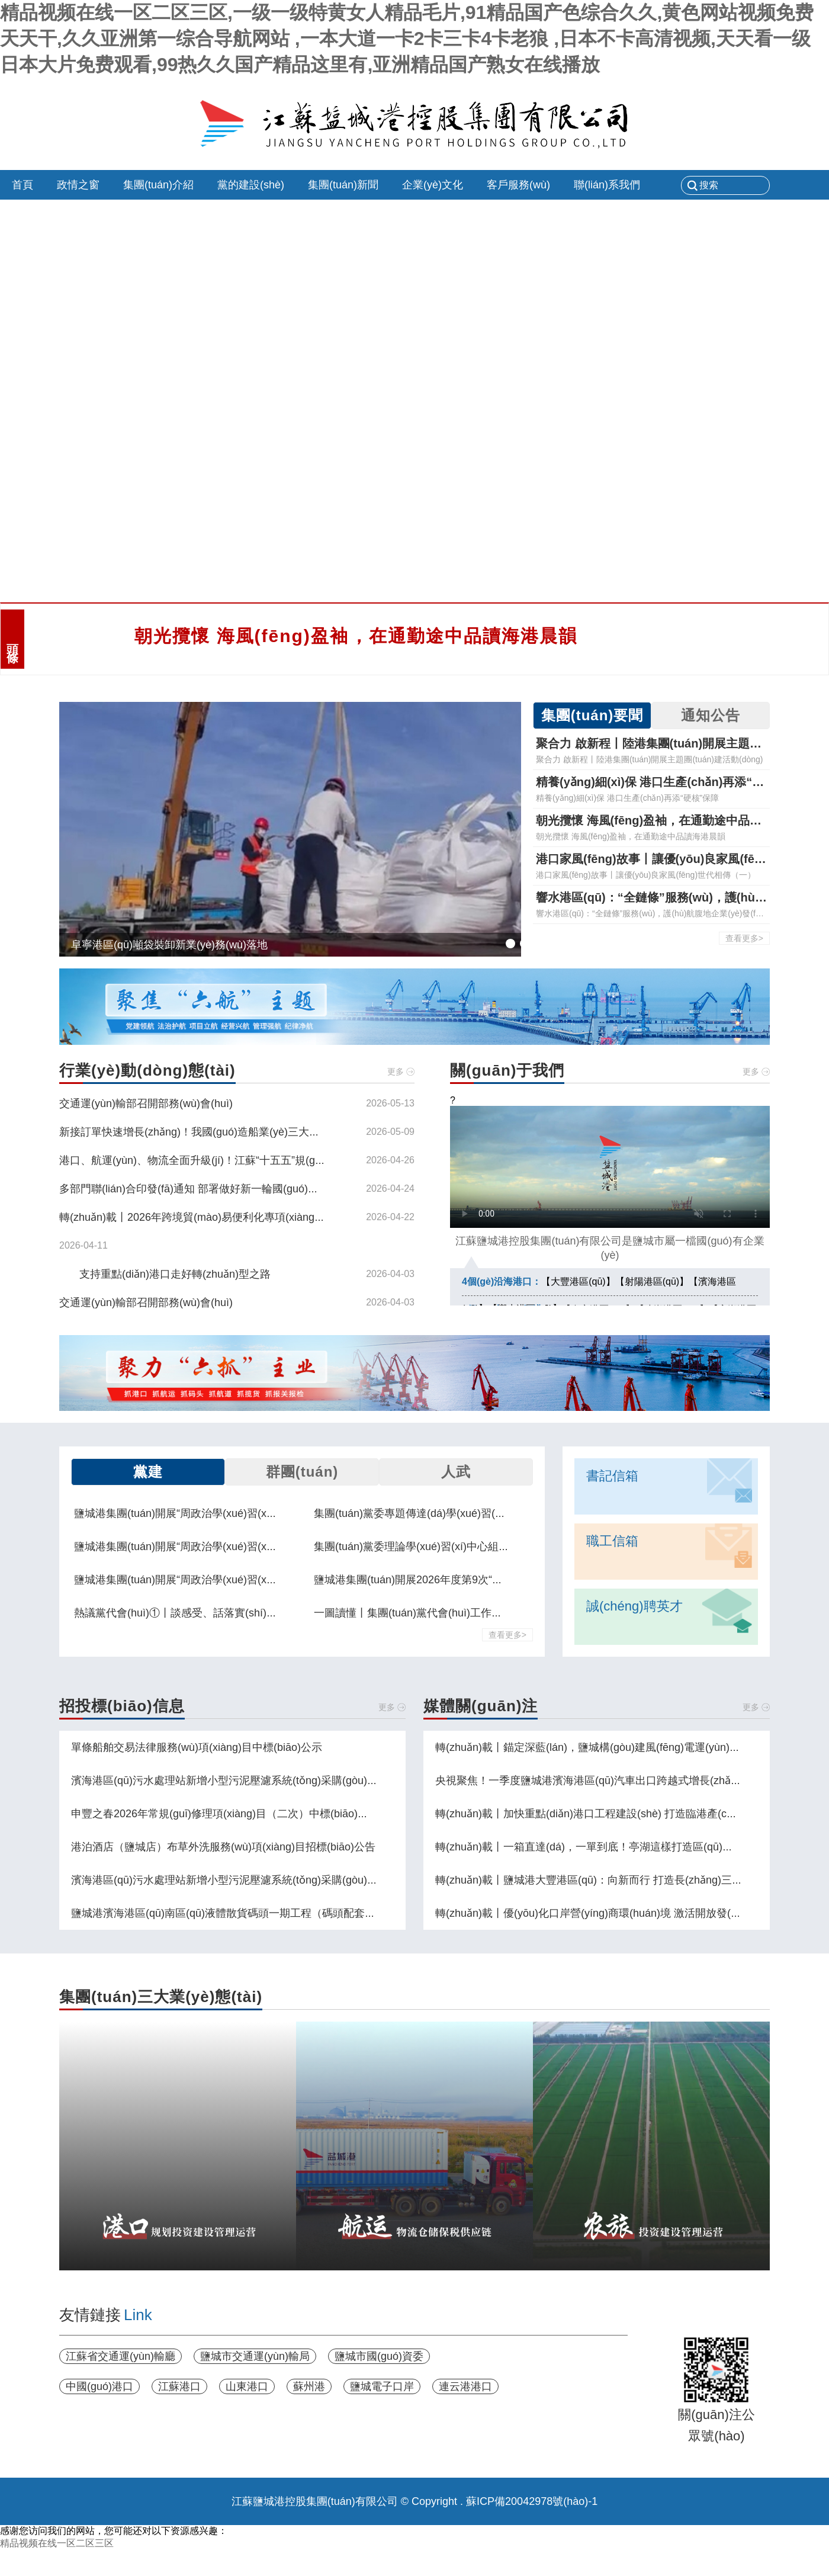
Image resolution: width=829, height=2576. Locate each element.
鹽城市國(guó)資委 (379, 2356)
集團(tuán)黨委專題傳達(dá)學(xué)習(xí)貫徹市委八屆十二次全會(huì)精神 (490, 1513)
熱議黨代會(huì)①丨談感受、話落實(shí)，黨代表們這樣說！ (218, 1613)
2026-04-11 (83, 1245)
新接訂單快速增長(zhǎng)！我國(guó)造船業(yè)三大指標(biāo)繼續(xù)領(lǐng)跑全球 (261, 1132)
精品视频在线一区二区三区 (57, 2543)
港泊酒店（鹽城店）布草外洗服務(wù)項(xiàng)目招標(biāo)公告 (223, 1847)
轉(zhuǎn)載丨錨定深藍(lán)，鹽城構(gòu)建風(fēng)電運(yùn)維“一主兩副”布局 (623, 1747)
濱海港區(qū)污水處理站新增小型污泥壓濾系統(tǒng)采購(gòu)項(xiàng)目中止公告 (267, 1780)
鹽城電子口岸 (382, 2386)
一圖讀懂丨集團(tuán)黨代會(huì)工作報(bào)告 (426, 1613)
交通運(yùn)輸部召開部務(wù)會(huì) (146, 1103)
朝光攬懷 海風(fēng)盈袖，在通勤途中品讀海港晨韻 (355, 636)
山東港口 (247, 2386)
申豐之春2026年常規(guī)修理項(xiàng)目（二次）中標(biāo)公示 (225, 1814)
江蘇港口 (179, 2386)
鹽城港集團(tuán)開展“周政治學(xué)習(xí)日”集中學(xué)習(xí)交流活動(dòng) (258, 1513)
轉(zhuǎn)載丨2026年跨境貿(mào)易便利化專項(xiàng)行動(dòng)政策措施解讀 (246, 1217)
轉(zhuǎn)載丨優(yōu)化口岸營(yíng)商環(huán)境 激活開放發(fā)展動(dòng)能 (620, 1913)
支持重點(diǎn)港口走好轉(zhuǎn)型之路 (175, 1274)
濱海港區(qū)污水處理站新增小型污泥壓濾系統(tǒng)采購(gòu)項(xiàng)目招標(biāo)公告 (281, 1880)
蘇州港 (309, 2386)
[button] (510, 943)
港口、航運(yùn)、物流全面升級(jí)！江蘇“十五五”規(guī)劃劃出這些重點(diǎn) (244, 1160)
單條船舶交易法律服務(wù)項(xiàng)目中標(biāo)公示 (196, 1747)
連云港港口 (465, 2386)
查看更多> (744, 938)
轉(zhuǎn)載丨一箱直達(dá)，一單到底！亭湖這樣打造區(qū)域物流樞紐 (605, 1847)
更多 (395, 1071)
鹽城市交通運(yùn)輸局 (255, 2356)
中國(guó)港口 (99, 2386)
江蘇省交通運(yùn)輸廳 (120, 2356)
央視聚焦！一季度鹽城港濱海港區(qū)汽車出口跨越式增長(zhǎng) (590, 1780)
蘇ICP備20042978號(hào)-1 (531, 2501)
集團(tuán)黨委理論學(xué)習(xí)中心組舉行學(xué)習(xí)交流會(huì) (474, 1546)
